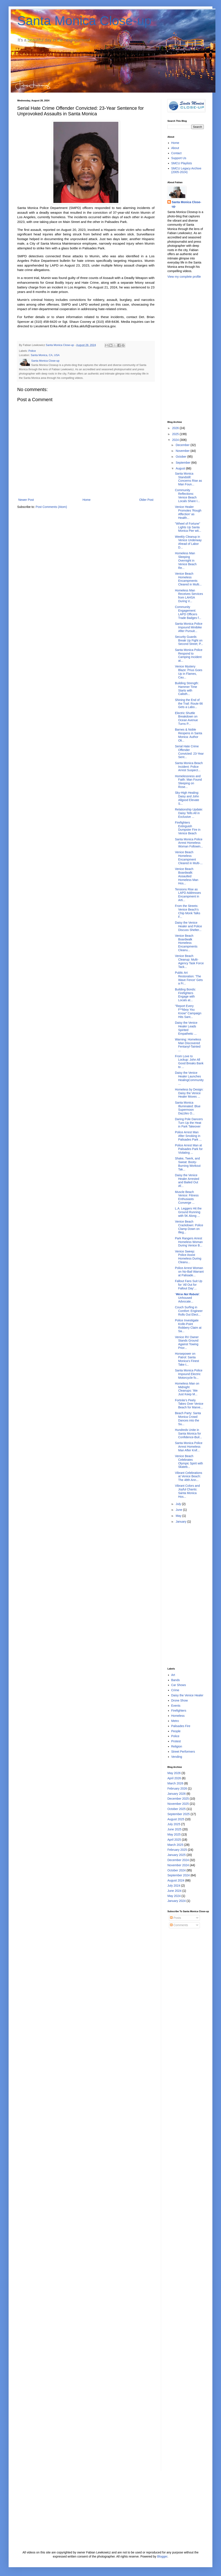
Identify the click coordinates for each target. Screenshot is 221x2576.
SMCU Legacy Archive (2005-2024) (186, 170)
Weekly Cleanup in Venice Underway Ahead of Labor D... (188, 542)
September (183, 462)
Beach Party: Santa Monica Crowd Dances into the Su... (188, 1418)
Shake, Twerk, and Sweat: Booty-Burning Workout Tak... (188, 1164)
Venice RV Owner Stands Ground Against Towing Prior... (187, 1342)
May (179, 1515)
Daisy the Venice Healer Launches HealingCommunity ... (189, 1078)
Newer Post (26, 499)
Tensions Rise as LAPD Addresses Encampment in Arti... (188, 895)
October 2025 (176, 1809)
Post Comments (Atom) (51, 507)
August (181, 468)
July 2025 (173, 1824)
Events (176, 1705)
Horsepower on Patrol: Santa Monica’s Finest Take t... (187, 1359)
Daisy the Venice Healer (187, 1695)
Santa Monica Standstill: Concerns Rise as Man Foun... (188, 479)
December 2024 (178, 1860)
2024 (176, 440)
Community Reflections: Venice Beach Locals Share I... (187, 495)
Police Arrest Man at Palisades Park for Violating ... (189, 1149)
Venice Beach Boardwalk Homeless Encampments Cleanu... (186, 943)
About (175, 148)
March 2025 (175, 1844)
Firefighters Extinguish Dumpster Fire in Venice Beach (187, 828)
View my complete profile (184, 276)
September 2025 (178, 1814)
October (181, 456)
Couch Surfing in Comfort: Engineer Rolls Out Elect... (189, 1311)
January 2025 (176, 1855)
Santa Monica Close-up (84, 21)
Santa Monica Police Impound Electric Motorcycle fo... (188, 1374)
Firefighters (178, 1710)
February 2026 (177, 1788)
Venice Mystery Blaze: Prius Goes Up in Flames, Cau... (188, 672)
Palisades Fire (180, 1726)
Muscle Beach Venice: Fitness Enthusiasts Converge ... (187, 1197)
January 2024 (176, 1901)
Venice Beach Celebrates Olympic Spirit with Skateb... (189, 1461)
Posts (175, 1917)
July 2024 (173, 1885)
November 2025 (178, 1803)
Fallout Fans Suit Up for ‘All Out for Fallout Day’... (188, 1284)
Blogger (162, 2556)
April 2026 (174, 1778)
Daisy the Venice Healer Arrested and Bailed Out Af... (187, 1180)
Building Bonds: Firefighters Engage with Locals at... (185, 995)
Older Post (146, 499)
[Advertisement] (185, 349)
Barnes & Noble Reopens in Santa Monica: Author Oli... (188, 735)
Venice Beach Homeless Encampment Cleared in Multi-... (189, 857)
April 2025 (174, 1839)
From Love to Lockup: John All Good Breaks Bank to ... (189, 1061)
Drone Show (179, 1700)
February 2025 (177, 1849)
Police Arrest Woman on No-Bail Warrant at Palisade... (189, 1271)
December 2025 (178, 1798)
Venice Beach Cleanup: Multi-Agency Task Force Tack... (189, 961)
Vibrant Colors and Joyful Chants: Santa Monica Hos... (187, 1491)
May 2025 (174, 1834)
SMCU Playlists (181, 163)
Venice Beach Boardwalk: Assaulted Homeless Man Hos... (186, 876)
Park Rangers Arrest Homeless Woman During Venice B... (189, 1242)
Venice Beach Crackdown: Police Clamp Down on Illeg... (189, 1227)
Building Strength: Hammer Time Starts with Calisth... (187, 688)
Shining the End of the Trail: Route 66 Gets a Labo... (189, 703)
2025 (176, 434)
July (179, 1504)
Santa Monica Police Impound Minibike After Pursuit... (188, 627)
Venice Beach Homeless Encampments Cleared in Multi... (188, 579)
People (176, 1731)
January (181, 1521)
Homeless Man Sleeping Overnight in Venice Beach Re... (186, 560)
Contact (176, 153)
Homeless (178, 1715)
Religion (176, 1746)
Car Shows (178, 1685)
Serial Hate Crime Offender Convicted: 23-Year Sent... (189, 752)
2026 (176, 428)
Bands (175, 1680)
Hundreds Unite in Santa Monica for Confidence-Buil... (188, 1433)
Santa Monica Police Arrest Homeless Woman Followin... (189, 843)
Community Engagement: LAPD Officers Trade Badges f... (188, 612)
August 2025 (175, 1819)
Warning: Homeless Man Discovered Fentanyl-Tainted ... (188, 1045)
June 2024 (174, 1890)
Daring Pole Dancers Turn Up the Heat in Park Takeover (189, 1122)
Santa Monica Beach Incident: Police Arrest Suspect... (189, 766)
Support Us (178, 158)
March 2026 (175, 1783)
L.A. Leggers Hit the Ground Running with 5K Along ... (188, 1212)
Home (86, 499)
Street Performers (183, 1751)
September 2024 (178, 1875)
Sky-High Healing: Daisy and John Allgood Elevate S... (187, 798)
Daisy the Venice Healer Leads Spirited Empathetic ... (186, 1028)
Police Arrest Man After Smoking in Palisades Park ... (188, 1135)
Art (173, 1675)
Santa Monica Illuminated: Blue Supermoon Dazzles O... (188, 1108)
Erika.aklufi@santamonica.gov (93, 326)
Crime (175, 1690)
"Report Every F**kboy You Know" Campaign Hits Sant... (188, 1011)
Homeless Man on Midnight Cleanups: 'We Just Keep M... (187, 1389)
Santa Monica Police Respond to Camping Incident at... (188, 655)
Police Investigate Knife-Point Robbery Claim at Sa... (188, 1326)
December (183, 445)
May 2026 (174, 1773)
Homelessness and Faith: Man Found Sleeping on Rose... (188, 781)
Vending (176, 1756)
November (183, 450)
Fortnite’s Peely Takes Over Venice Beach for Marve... (189, 1403)
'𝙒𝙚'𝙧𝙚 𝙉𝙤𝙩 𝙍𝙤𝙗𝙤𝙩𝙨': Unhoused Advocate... (187, 1297)
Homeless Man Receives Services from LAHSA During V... (189, 596)
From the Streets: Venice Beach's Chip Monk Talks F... (187, 911)
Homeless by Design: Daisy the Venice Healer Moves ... (189, 1093)
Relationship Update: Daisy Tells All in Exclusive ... (189, 813)
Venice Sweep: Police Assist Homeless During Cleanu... (188, 1257)
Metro (175, 1721)
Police (32, 350)
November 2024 (178, 1865)
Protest (176, 1741)
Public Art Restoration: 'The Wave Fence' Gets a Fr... (189, 978)
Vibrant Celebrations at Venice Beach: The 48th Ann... (188, 1476)
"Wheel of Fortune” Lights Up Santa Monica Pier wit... (188, 527)
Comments (179, 1925)
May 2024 (174, 1896)
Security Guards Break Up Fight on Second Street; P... (189, 640)
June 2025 (174, 1829)
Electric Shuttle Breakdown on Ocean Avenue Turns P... (186, 718)
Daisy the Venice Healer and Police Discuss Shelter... (188, 926)
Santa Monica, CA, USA (45, 355)
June (179, 1509)
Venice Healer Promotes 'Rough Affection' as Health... (188, 512)
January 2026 (176, 1793)
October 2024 (176, 1870)
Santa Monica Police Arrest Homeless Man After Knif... (188, 1446)
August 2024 (175, 1880)
